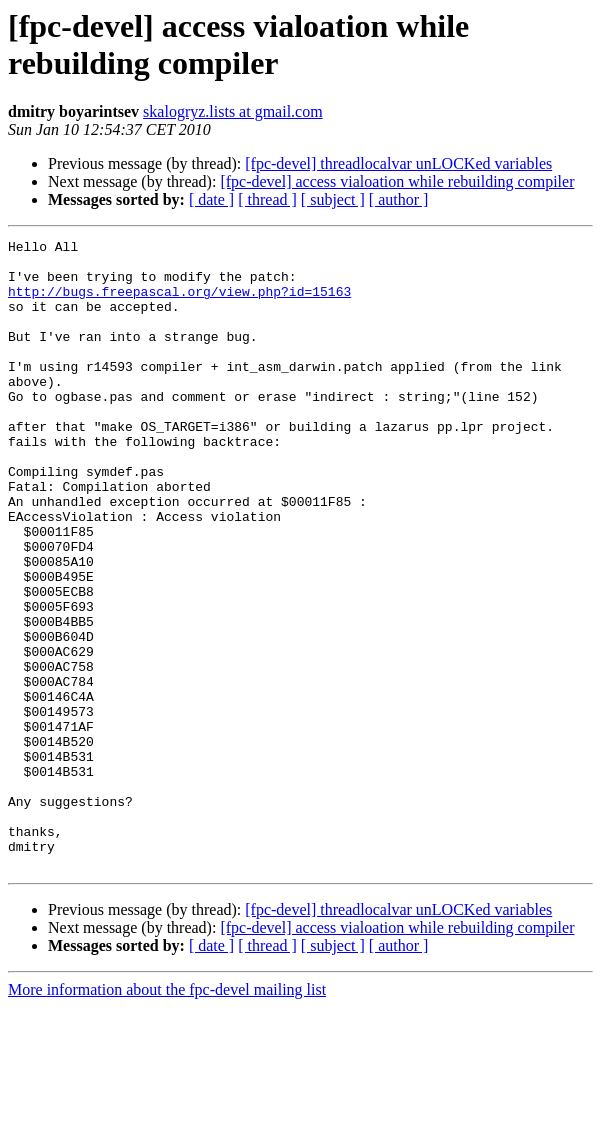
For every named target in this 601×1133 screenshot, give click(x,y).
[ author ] (399, 199)
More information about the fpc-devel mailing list (167, 1115)
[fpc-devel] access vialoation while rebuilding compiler (397, 181)
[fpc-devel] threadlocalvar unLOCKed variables (398, 163)
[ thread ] (267, 199)
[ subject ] (333, 199)
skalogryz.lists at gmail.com (233, 111)
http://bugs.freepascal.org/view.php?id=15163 (179, 303)
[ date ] (211, 199)
